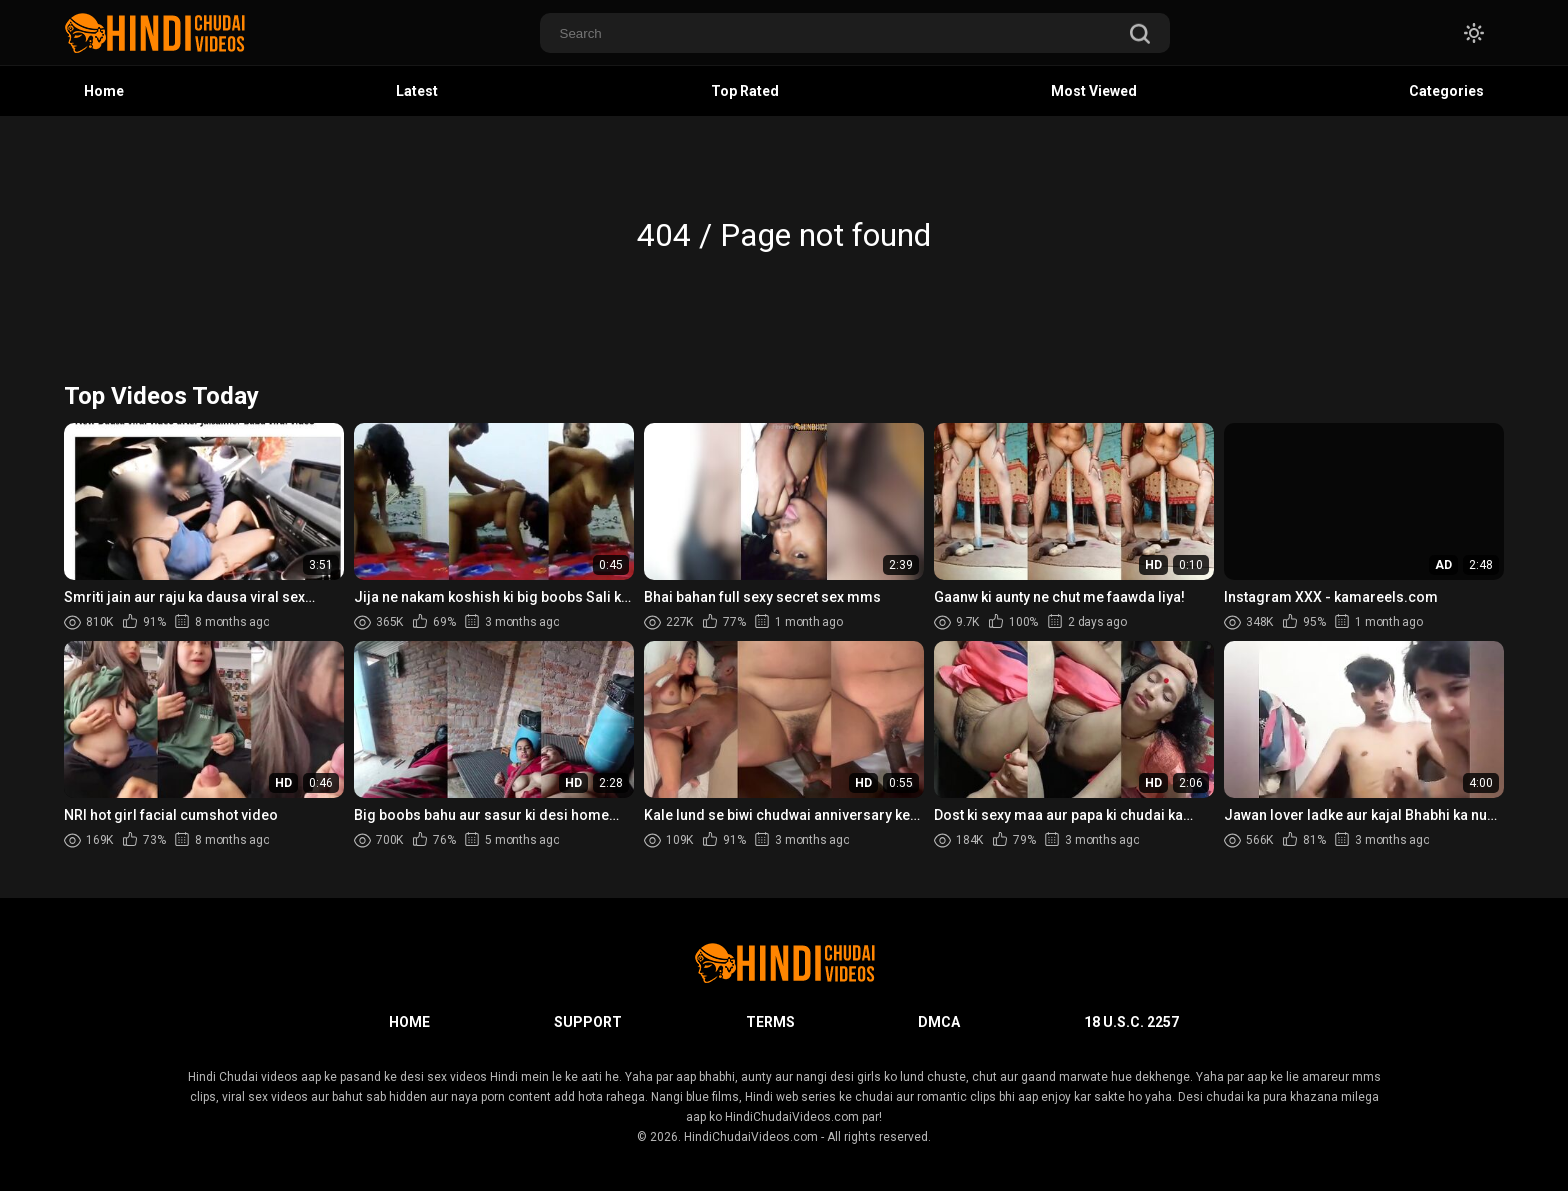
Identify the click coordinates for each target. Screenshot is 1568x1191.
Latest (417, 91)
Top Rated (745, 91)
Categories (1446, 91)
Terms (770, 1022)
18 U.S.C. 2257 (1131, 1022)
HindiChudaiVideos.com (751, 1137)
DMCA (939, 1022)
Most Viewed (1094, 91)
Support (588, 1022)
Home (104, 91)
